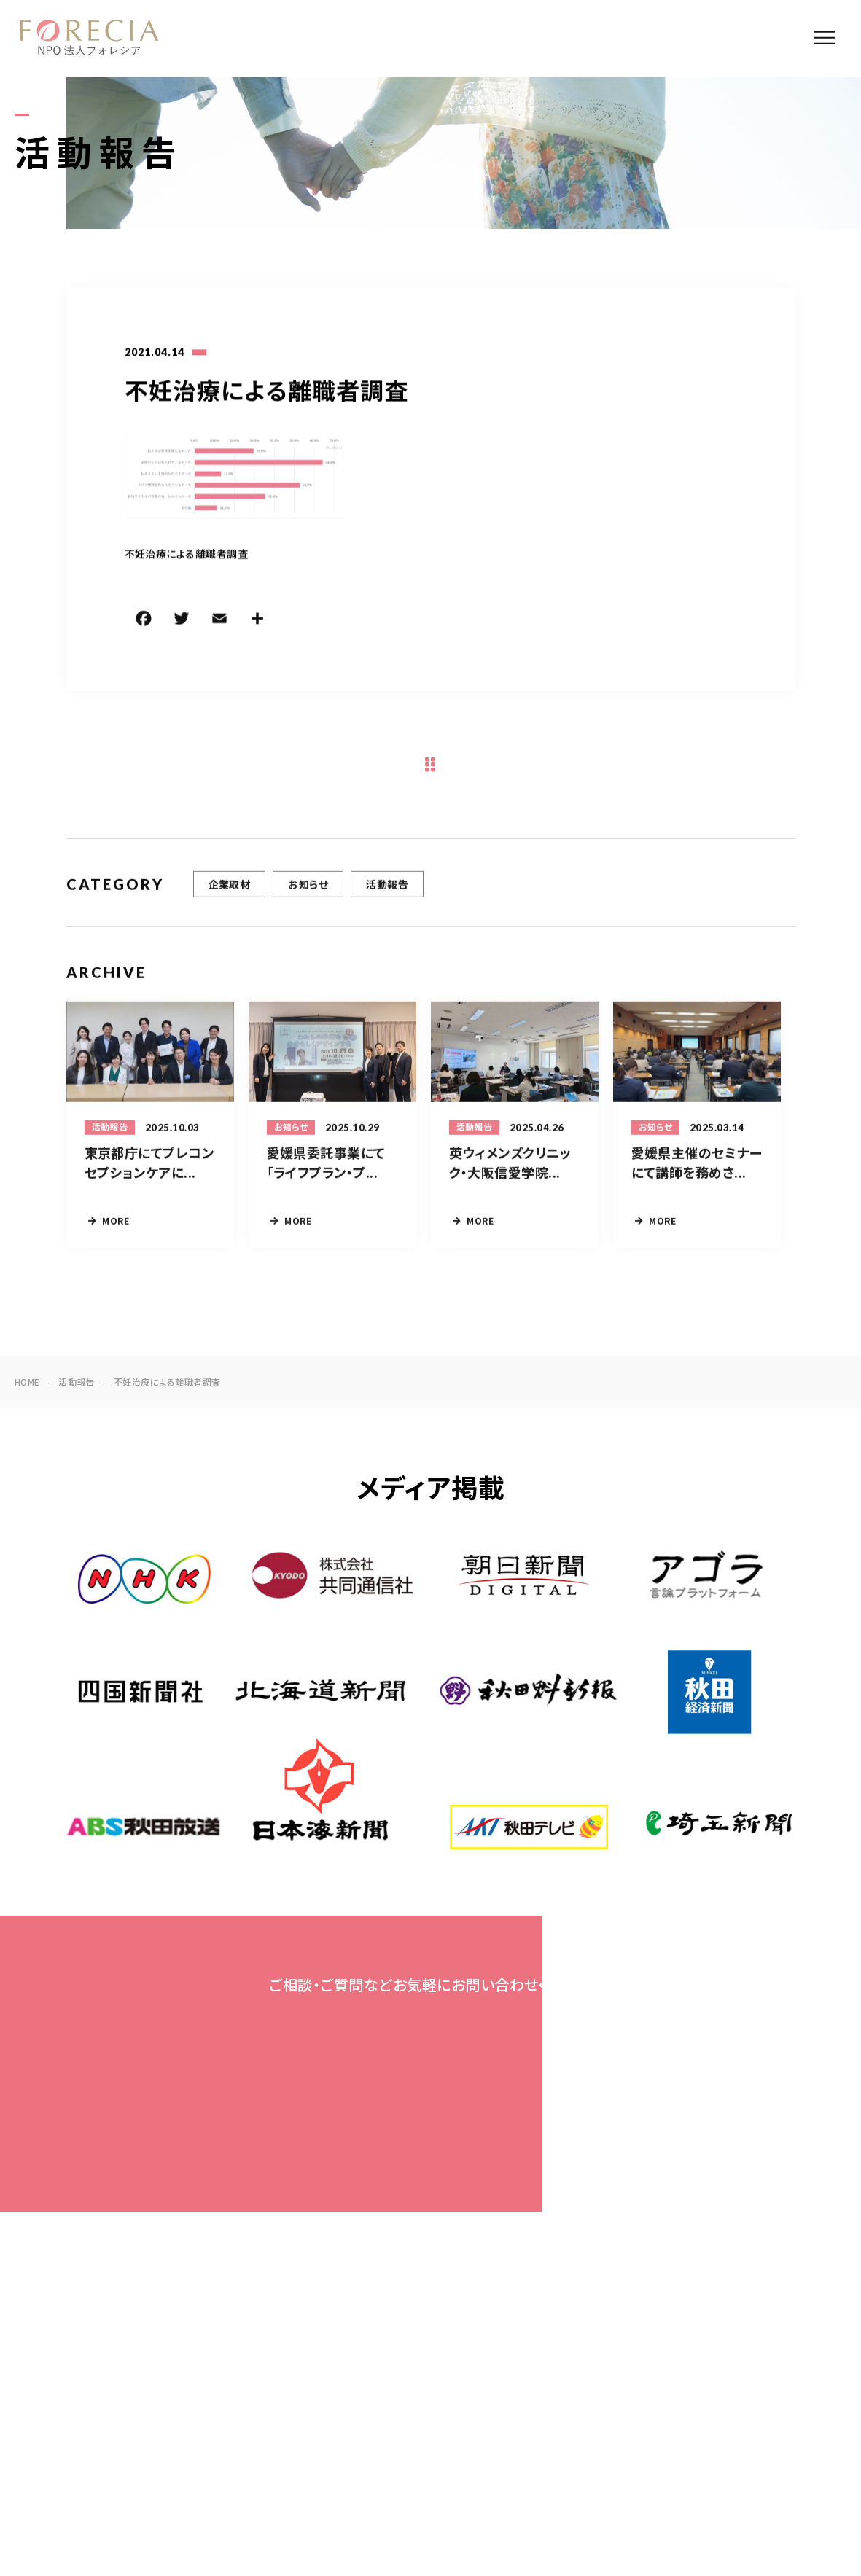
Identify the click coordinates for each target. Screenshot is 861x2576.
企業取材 (230, 885)
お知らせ (308, 885)
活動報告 (387, 885)
